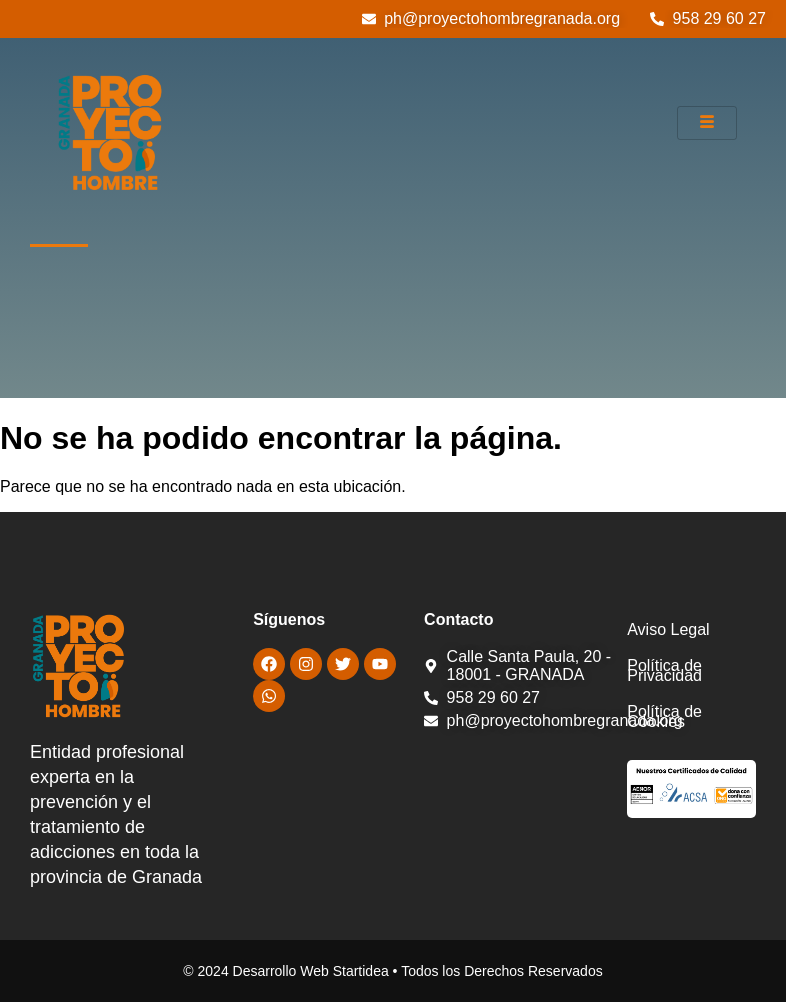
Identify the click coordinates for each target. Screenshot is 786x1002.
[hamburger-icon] (707, 123)
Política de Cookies (664, 716)
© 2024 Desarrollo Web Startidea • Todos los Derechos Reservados (392, 971)
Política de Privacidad (664, 670)
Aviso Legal (668, 629)
